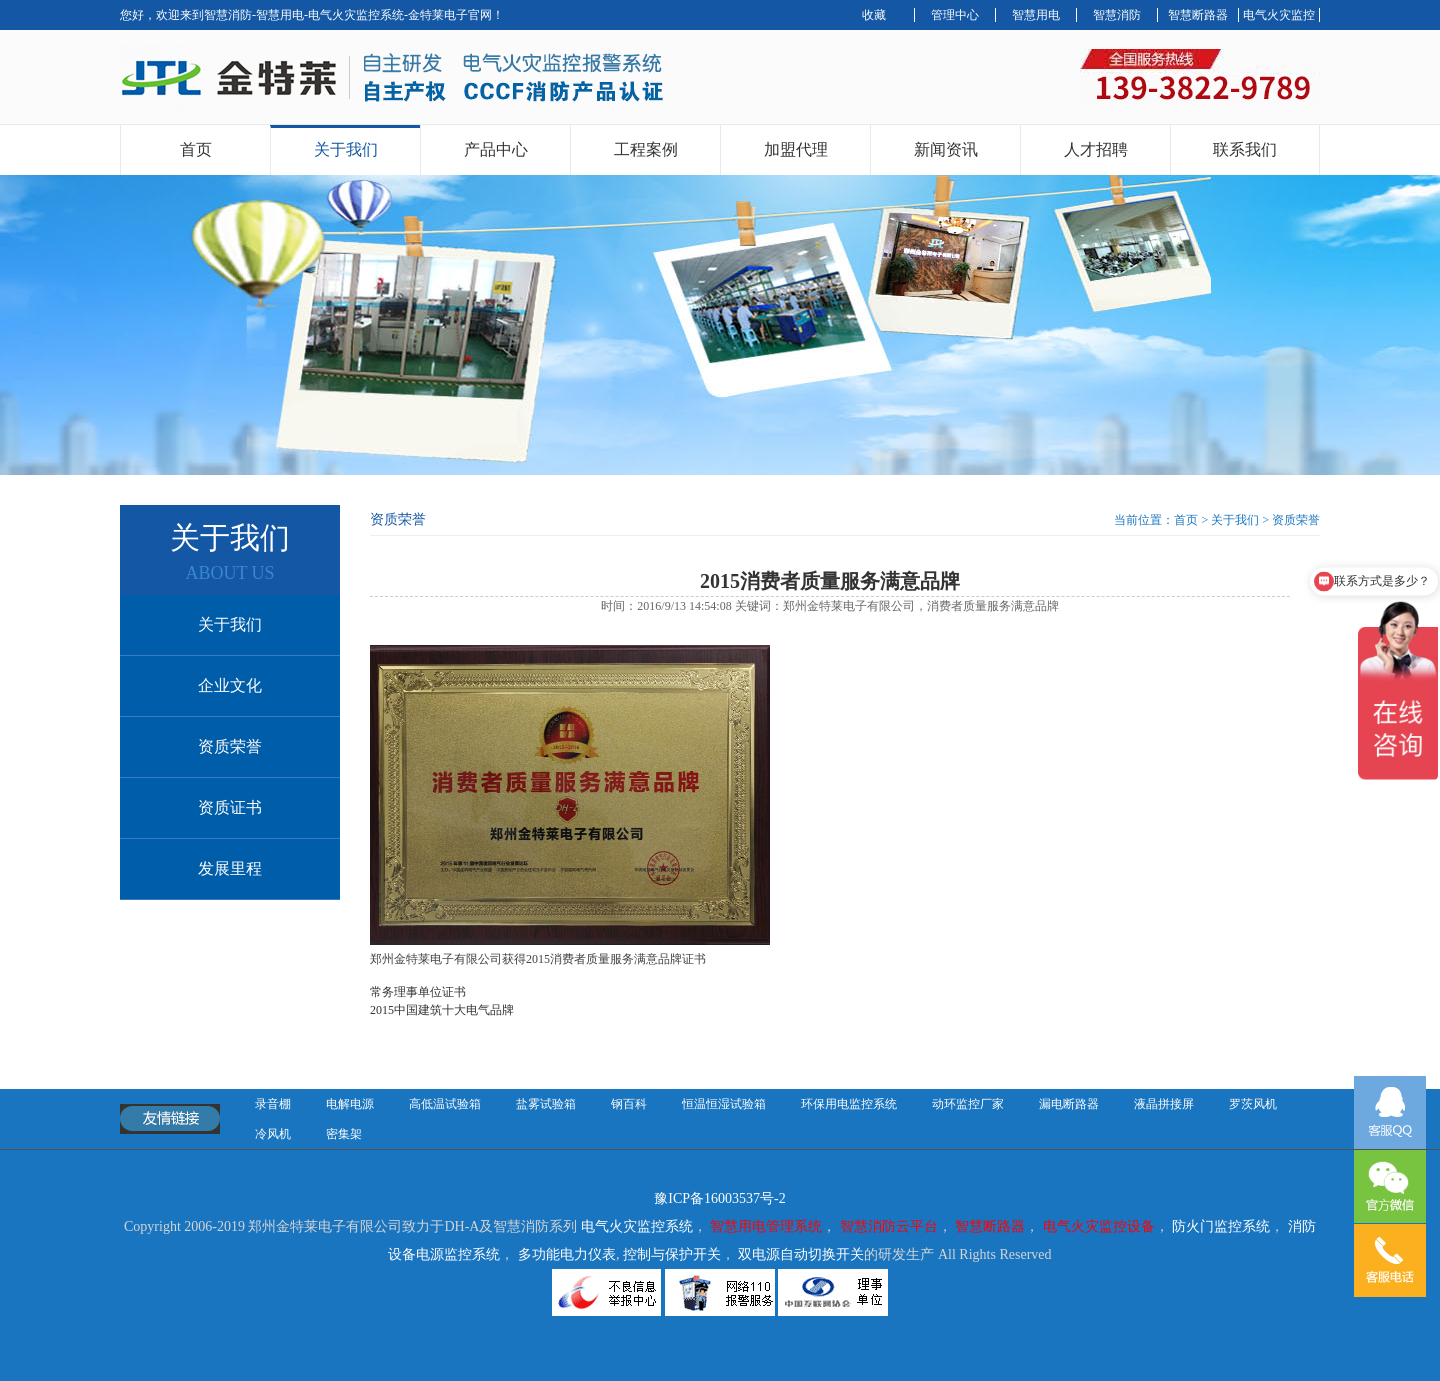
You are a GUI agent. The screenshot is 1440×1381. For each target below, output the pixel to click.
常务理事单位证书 (418, 992)
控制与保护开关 (672, 1254)
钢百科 (629, 1104)
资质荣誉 (230, 746)
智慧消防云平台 (889, 1226)
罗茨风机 (1253, 1104)
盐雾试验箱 (546, 1104)
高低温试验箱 (445, 1104)
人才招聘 (1096, 149)
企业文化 (230, 685)
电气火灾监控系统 (637, 1226)
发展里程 (230, 868)
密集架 (344, 1134)
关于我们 (346, 149)
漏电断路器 (1069, 1104)
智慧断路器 (1198, 15)
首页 (196, 149)
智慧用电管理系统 (766, 1226)
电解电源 (350, 1104)
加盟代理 (796, 149)
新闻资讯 (946, 149)
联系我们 (1245, 149)
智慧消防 (1117, 15)
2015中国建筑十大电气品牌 (442, 1010)
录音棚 (273, 1104)
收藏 (874, 15)
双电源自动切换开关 (801, 1254)
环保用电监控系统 (849, 1104)
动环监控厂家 (968, 1104)
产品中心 (496, 149)
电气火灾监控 (1279, 15)
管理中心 (955, 15)
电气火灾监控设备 (1099, 1226)
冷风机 (273, 1134)
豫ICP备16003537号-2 (719, 1198)
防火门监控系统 (1221, 1226)
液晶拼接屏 (1164, 1104)
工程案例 (646, 149)
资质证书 (230, 807)
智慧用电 (1036, 15)
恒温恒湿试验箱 (724, 1104)
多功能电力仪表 (567, 1254)
